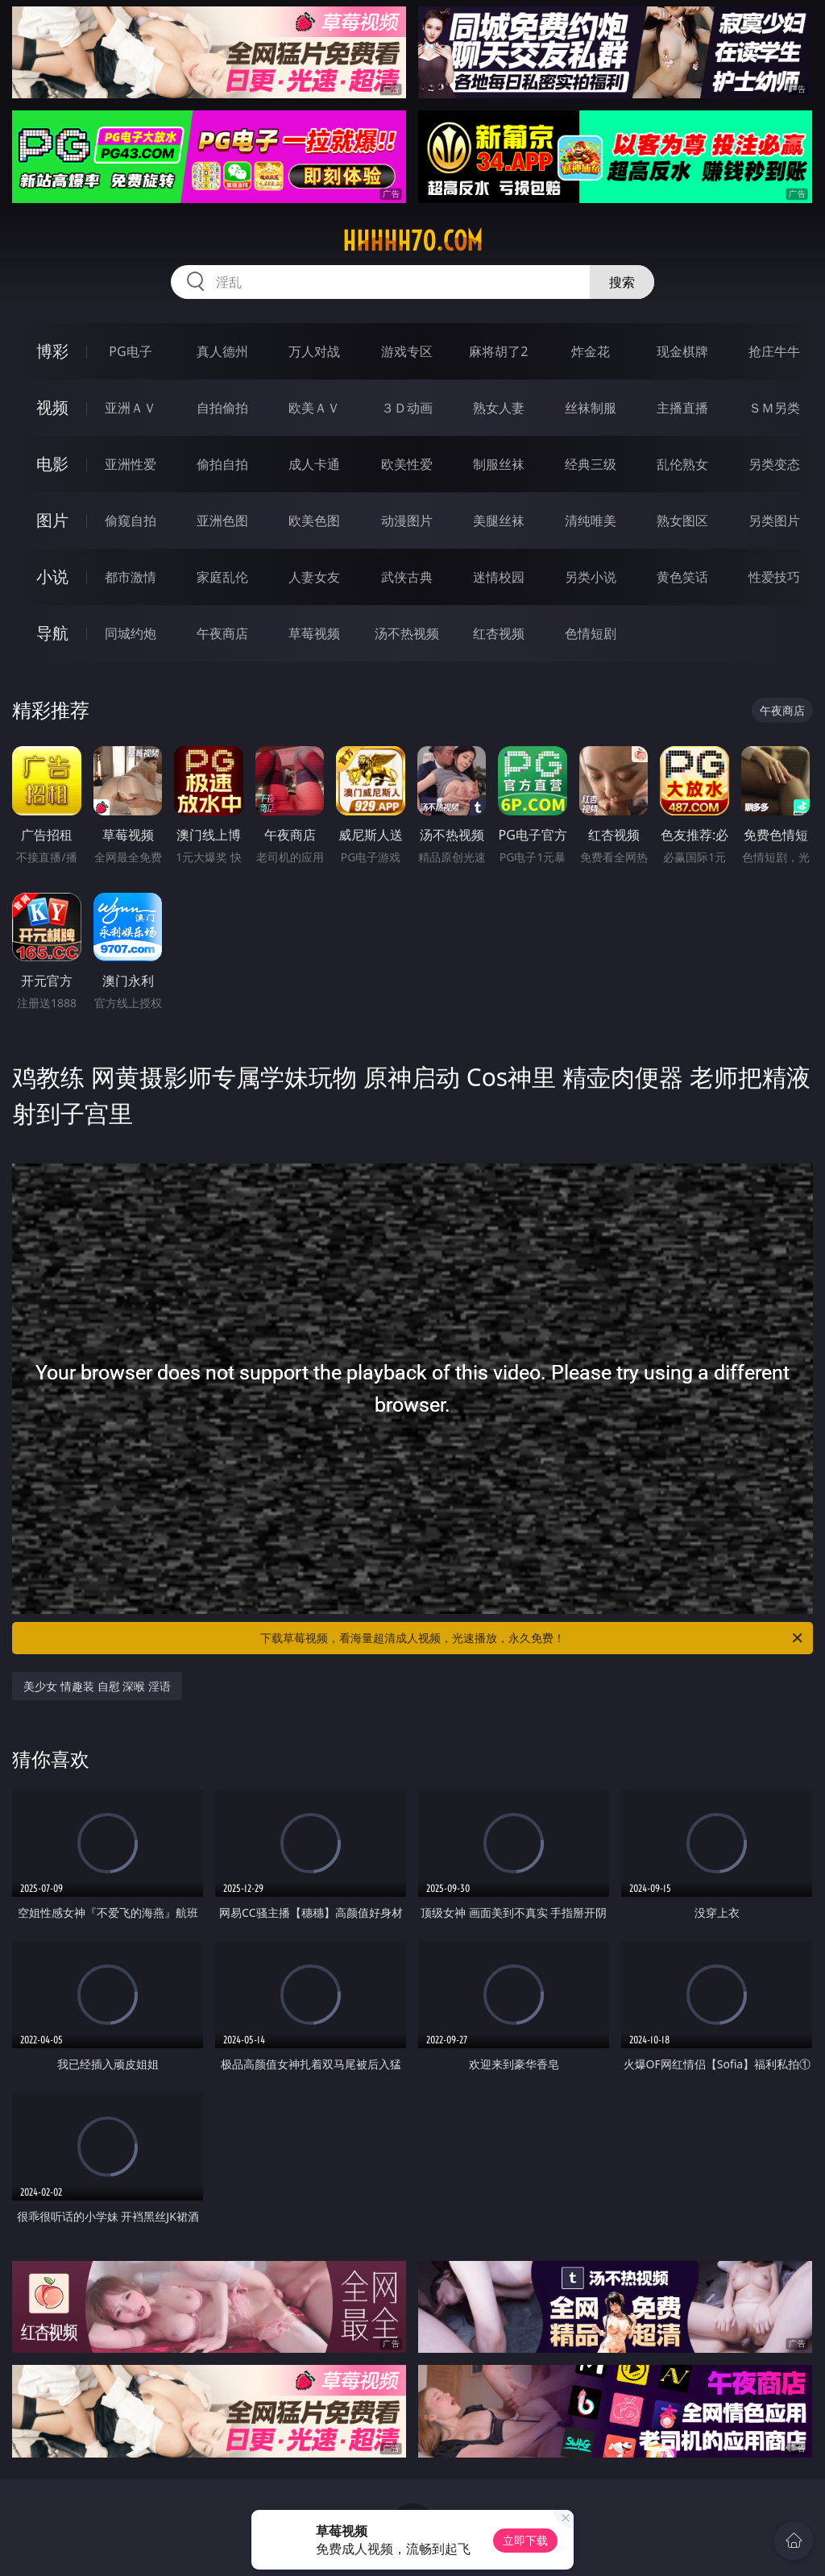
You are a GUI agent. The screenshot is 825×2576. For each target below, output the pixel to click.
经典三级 (590, 464)
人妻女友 (314, 577)
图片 (52, 520)
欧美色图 (314, 520)
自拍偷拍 (222, 408)
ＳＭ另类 (774, 408)
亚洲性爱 (130, 464)
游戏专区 (407, 351)
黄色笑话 (682, 577)
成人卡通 (314, 464)
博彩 (52, 351)
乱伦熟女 (682, 464)
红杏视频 (498, 633)
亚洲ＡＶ (130, 408)
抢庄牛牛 (774, 351)
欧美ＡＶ (314, 408)
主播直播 (682, 408)
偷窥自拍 (130, 520)
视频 (52, 407)
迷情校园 (498, 577)
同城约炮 (130, 633)
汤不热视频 (407, 633)
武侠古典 (407, 577)
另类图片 (774, 520)
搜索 (622, 282)
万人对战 (314, 351)
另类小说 (590, 577)
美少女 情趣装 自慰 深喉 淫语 (97, 1686)
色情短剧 (590, 633)
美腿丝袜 (498, 520)
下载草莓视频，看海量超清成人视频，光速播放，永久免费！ (532, 1638)
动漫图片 (407, 520)
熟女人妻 (498, 408)
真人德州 (222, 351)
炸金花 (590, 351)
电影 (52, 464)
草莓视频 (314, 633)
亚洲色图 (222, 520)
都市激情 (130, 577)
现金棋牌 (682, 351)
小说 (52, 576)
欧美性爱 (407, 464)
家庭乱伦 (222, 577)
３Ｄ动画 (407, 408)
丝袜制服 (590, 408)
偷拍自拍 (222, 464)
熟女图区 (682, 520)
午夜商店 (222, 633)
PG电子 (130, 351)
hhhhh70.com (412, 241)
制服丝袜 (498, 464)
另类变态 (774, 464)
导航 (52, 633)
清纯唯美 (590, 520)
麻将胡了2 (498, 351)
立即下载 (525, 2540)
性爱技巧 (774, 577)
